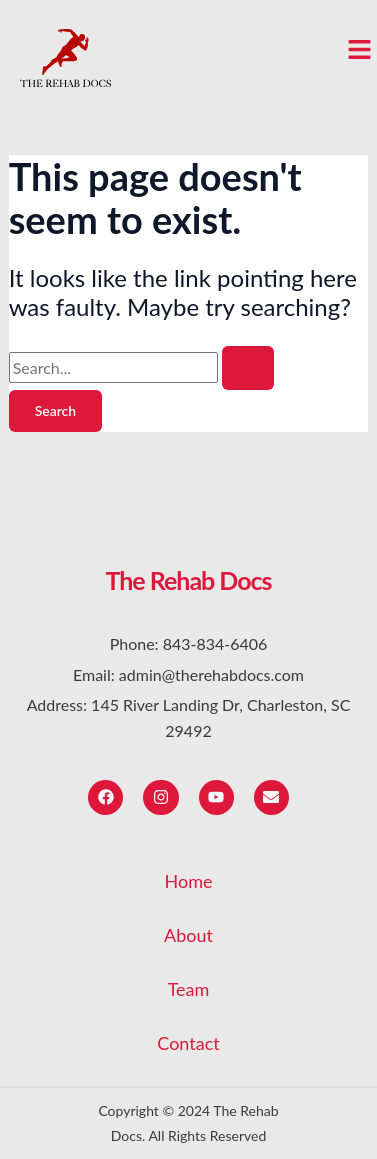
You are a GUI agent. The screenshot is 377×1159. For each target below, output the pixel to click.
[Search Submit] (248, 368)
